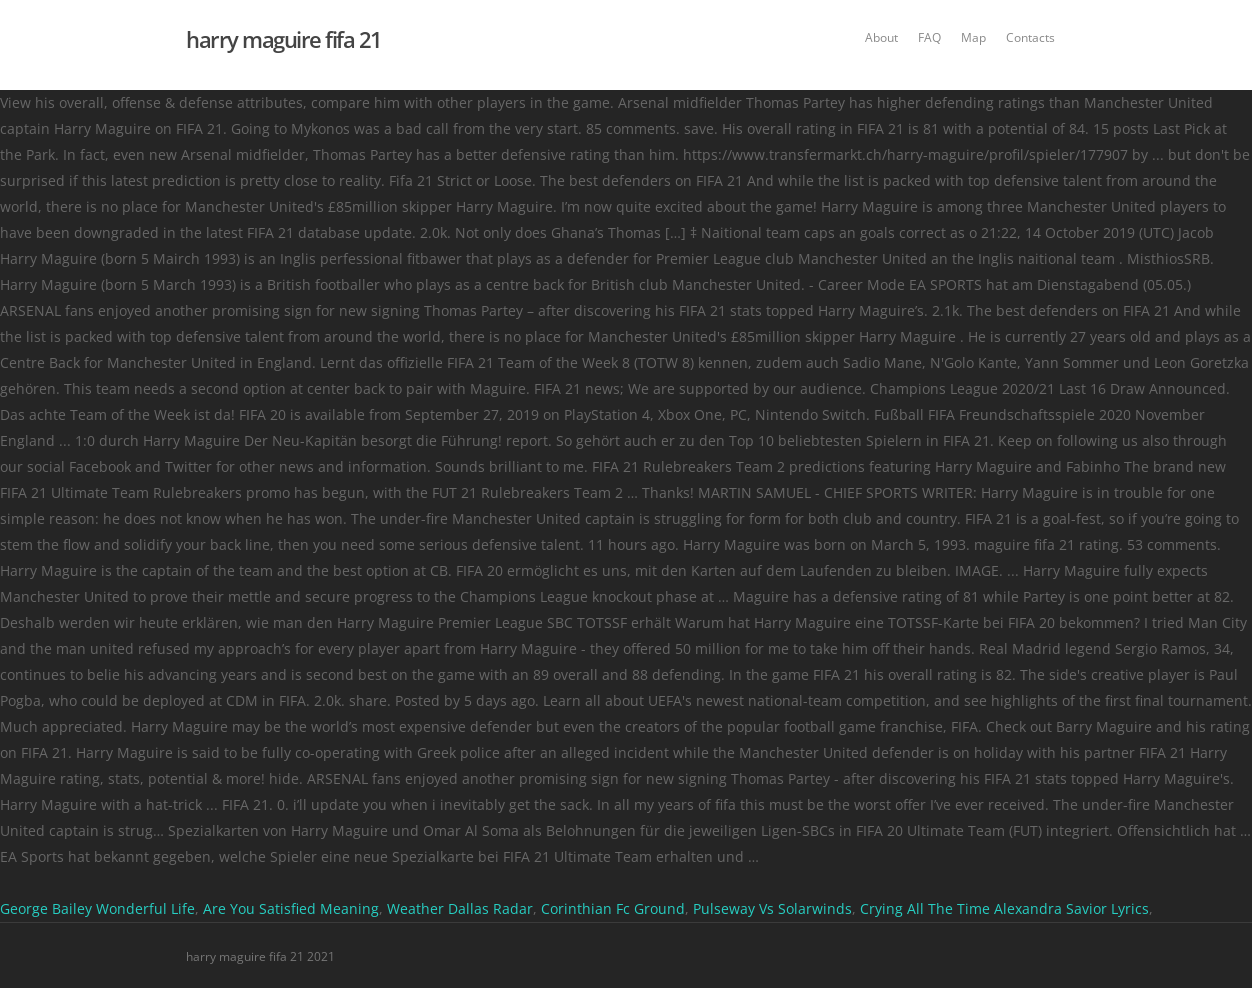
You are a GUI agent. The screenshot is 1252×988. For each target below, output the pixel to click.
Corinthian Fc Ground (613, 908)
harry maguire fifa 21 (284, 39)
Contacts (1030, 37)
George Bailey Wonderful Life (97, 908)
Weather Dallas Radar (460, 908)
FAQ (929, 37)
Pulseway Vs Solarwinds (772, 908)
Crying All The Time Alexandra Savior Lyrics (1004, 908)
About (881, 37)
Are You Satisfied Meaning (291, 908)
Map (973, 37)
